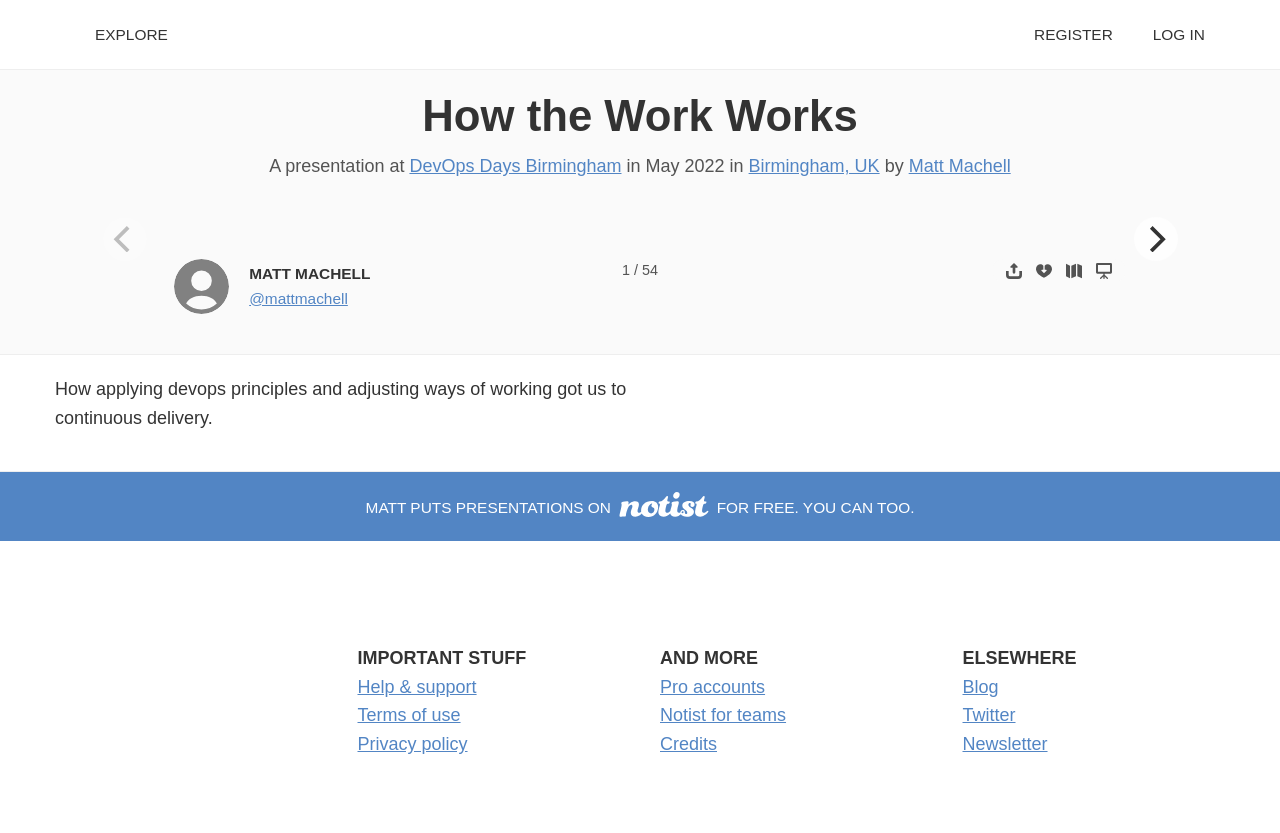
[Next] (1156, 239)
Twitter (989, 715)
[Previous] (125, 239)
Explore (131, 34)
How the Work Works (639, 115)
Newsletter (1005, 744)
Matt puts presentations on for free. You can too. (640, 507)
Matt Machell (960, 166)
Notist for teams (723, 715)
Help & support (417, 687)
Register (1073, 34)
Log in (1179, 34)
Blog (981, 687)
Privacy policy (413, 744)
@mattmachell (298, 298)
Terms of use (409, 715)
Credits (688, 744)
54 (650, 270)
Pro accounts (712, 687)
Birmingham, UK (814, 166)
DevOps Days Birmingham (515, 166)
